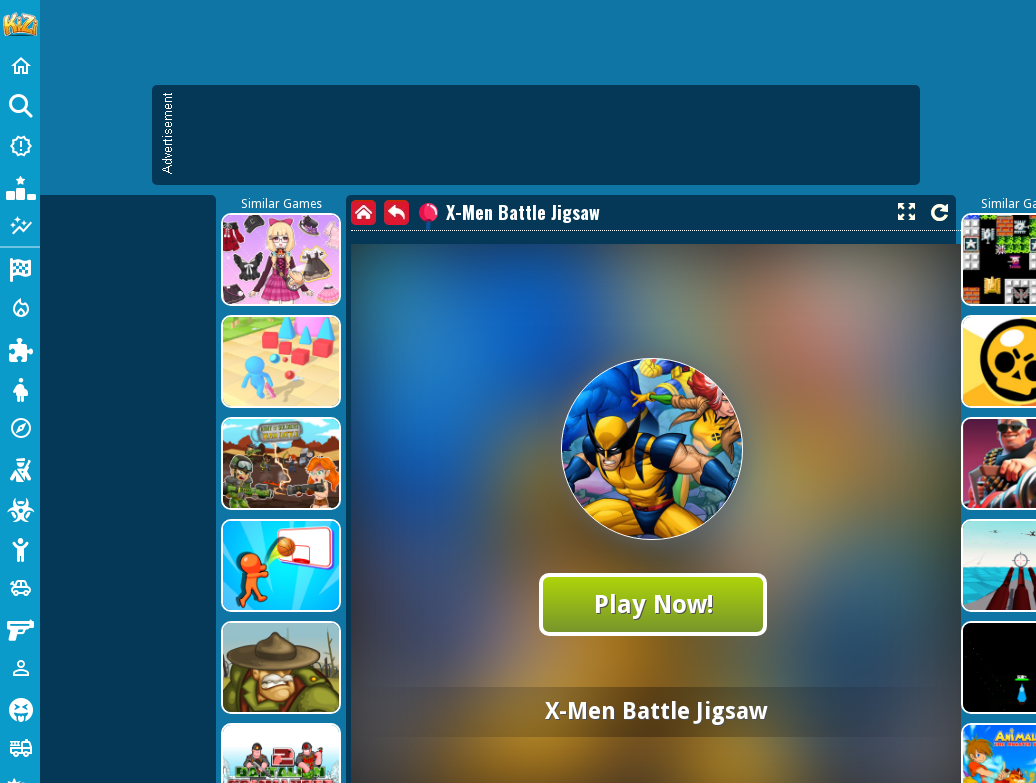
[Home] (20, 66)
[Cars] (20, 588)
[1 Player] (20, 668)
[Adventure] (20, 428)
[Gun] (20, 628)
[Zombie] (20, 508)
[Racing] (20, 268)
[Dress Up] (20, 388)
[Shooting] (20, 468)
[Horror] (20, 708)
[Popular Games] (20, 186)
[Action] (20, 308)
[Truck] (20, 748)
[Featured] (20, 226)
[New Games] (20, 146)
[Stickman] (20, 548)
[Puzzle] (20, 348)
